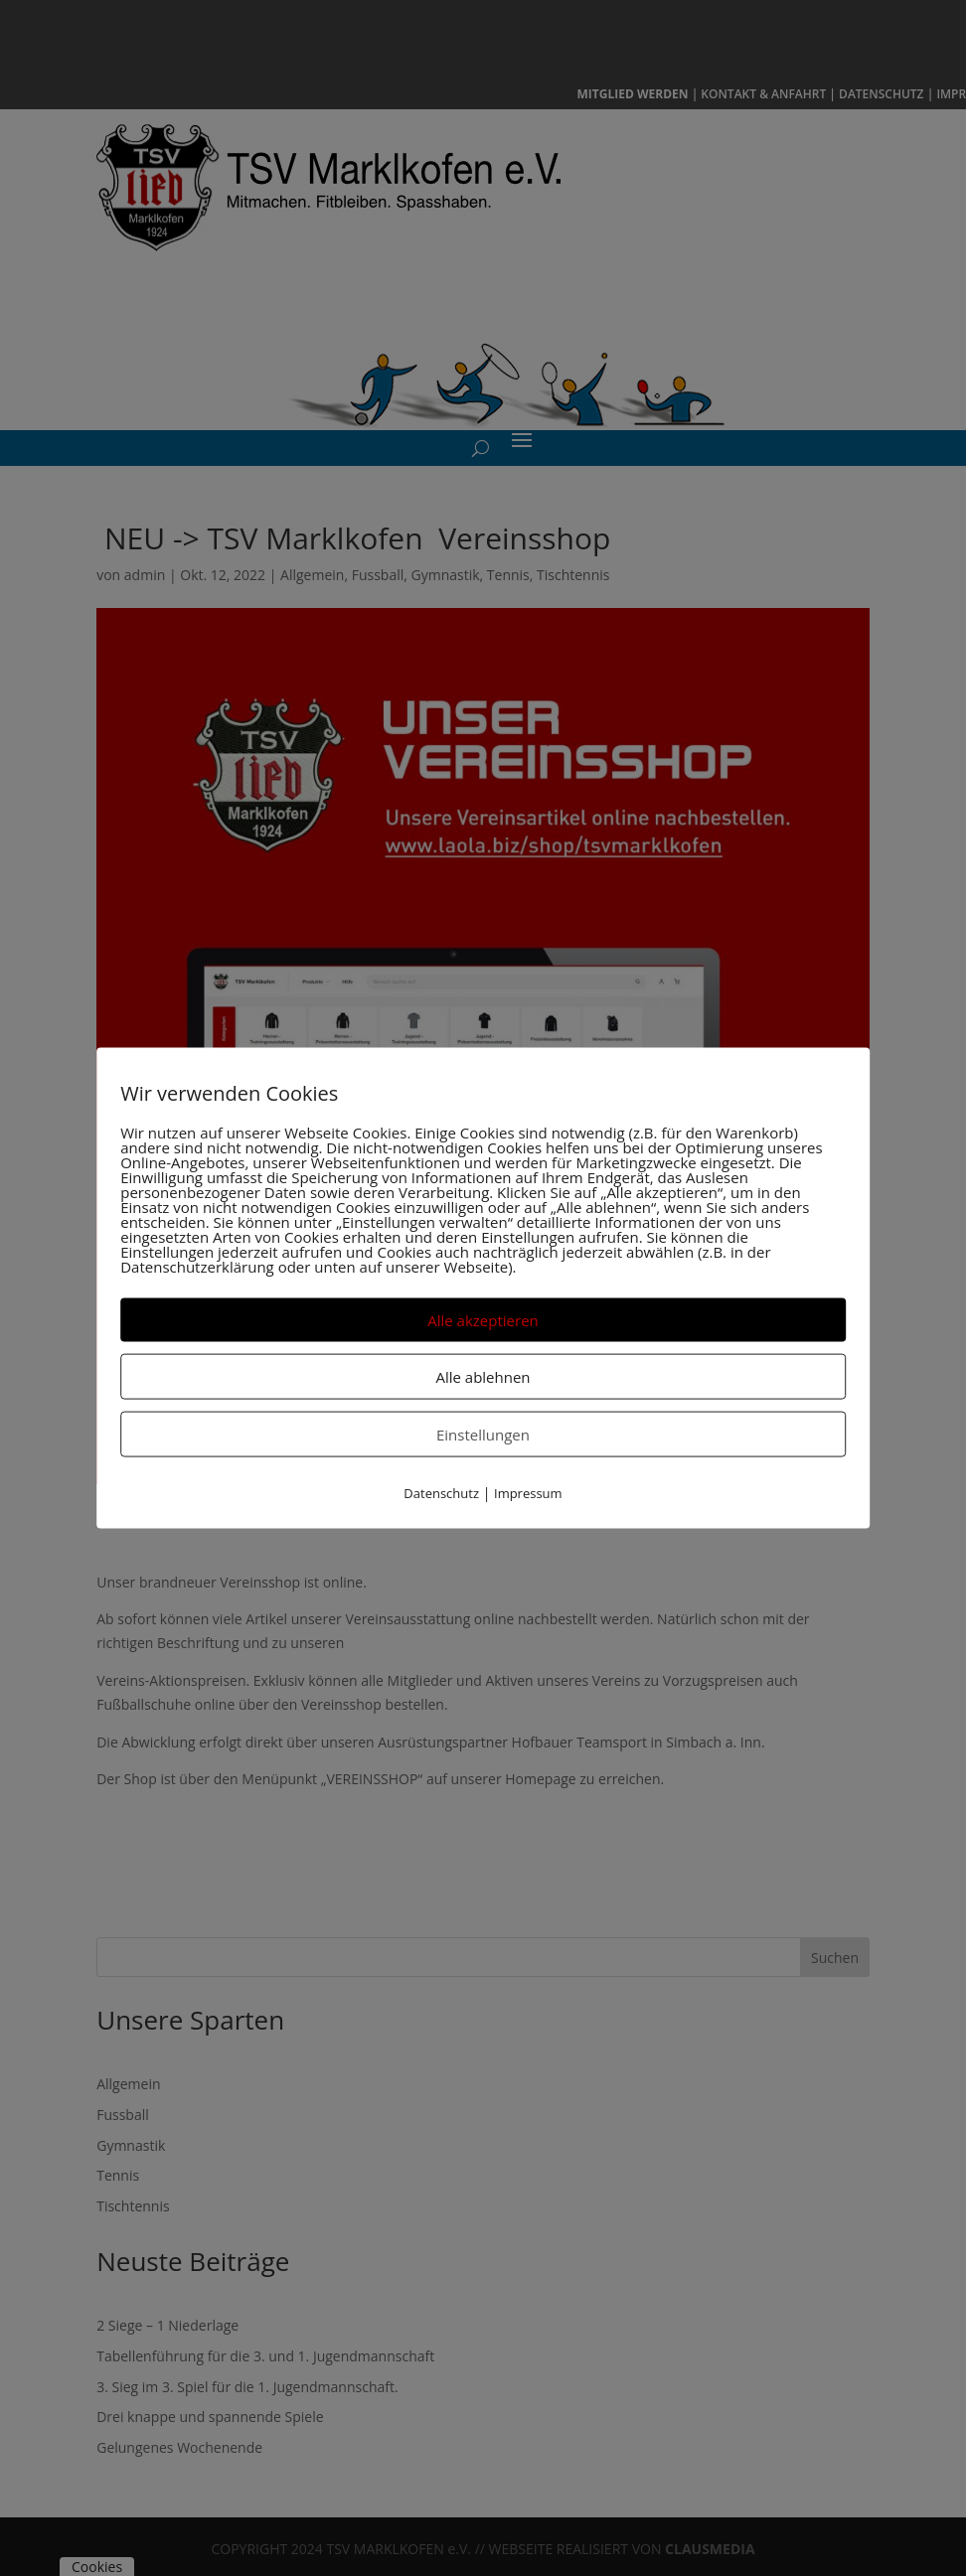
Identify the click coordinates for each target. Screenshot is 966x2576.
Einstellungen (483, 1433)
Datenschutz (441, 1492)
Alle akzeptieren (483, 1319)
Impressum (528, 1492)
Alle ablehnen (482, 1376)
